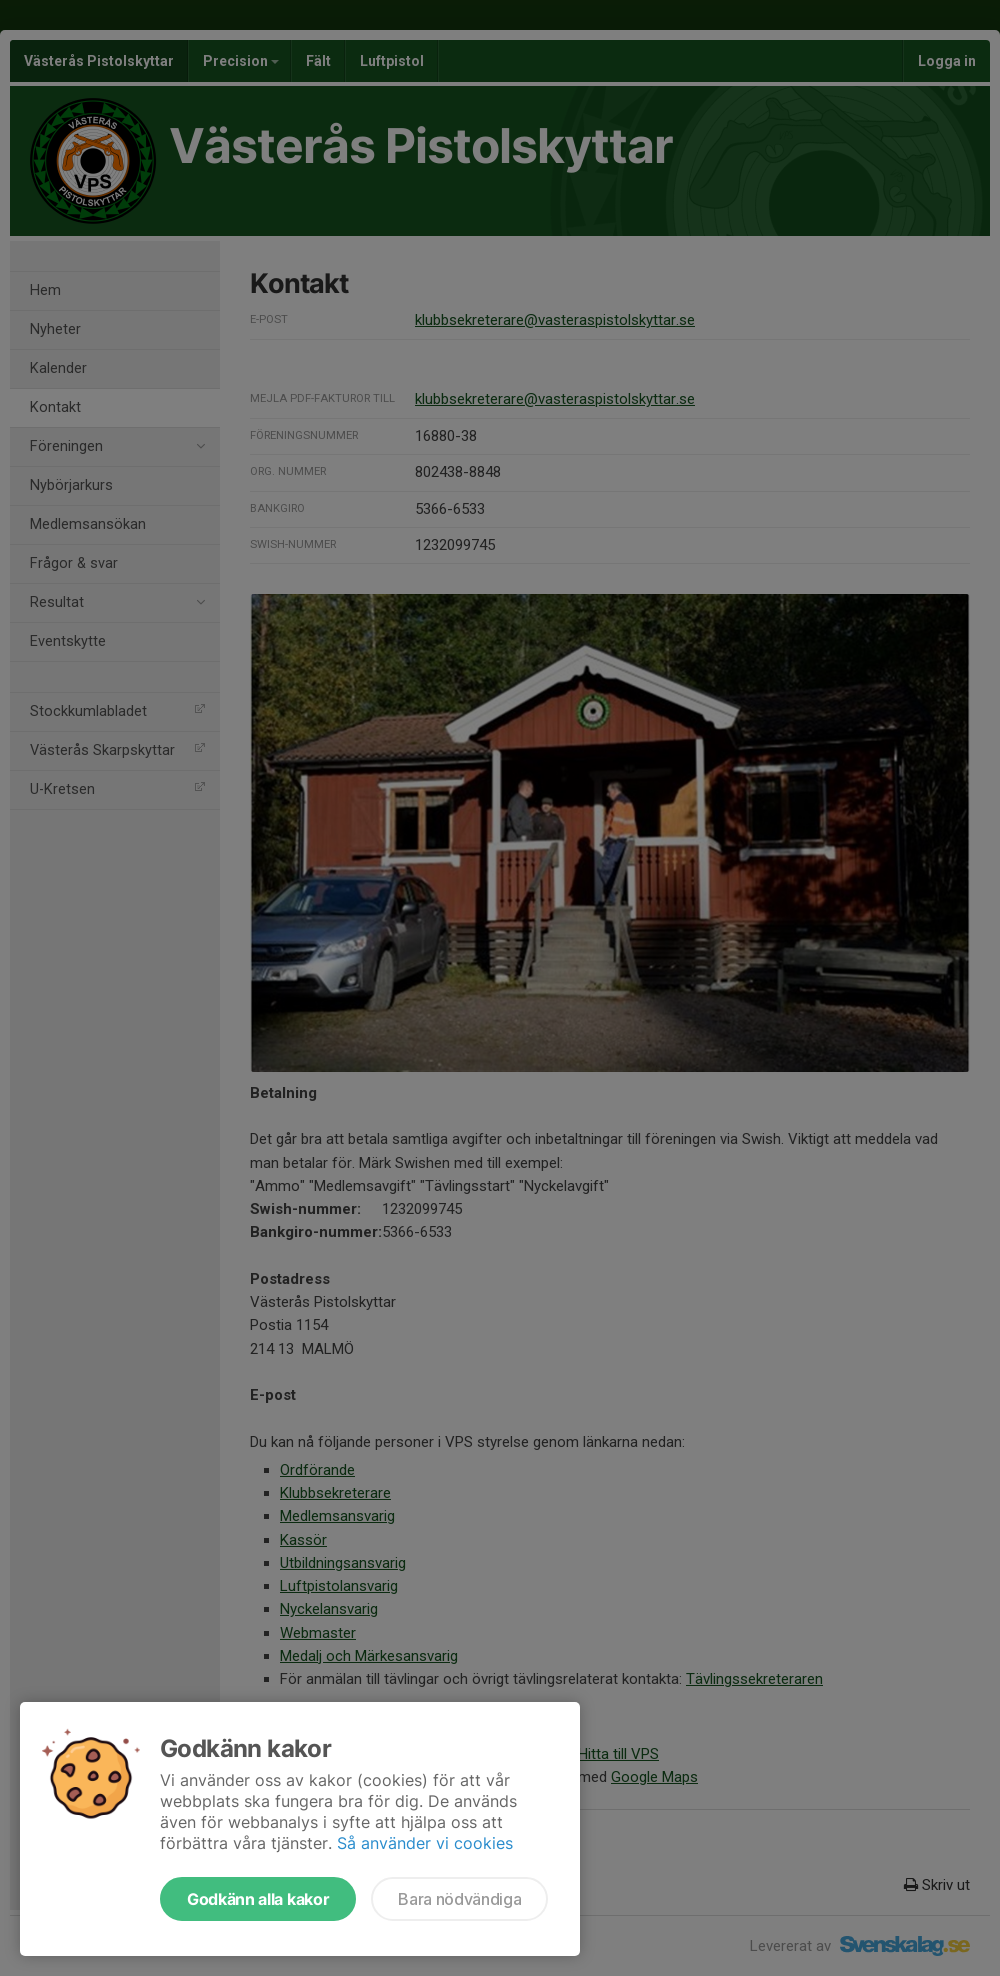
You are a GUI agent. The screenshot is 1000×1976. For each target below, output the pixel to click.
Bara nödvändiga (459, 1899)
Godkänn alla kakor (258, 1899)
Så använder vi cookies (425, 1843)
